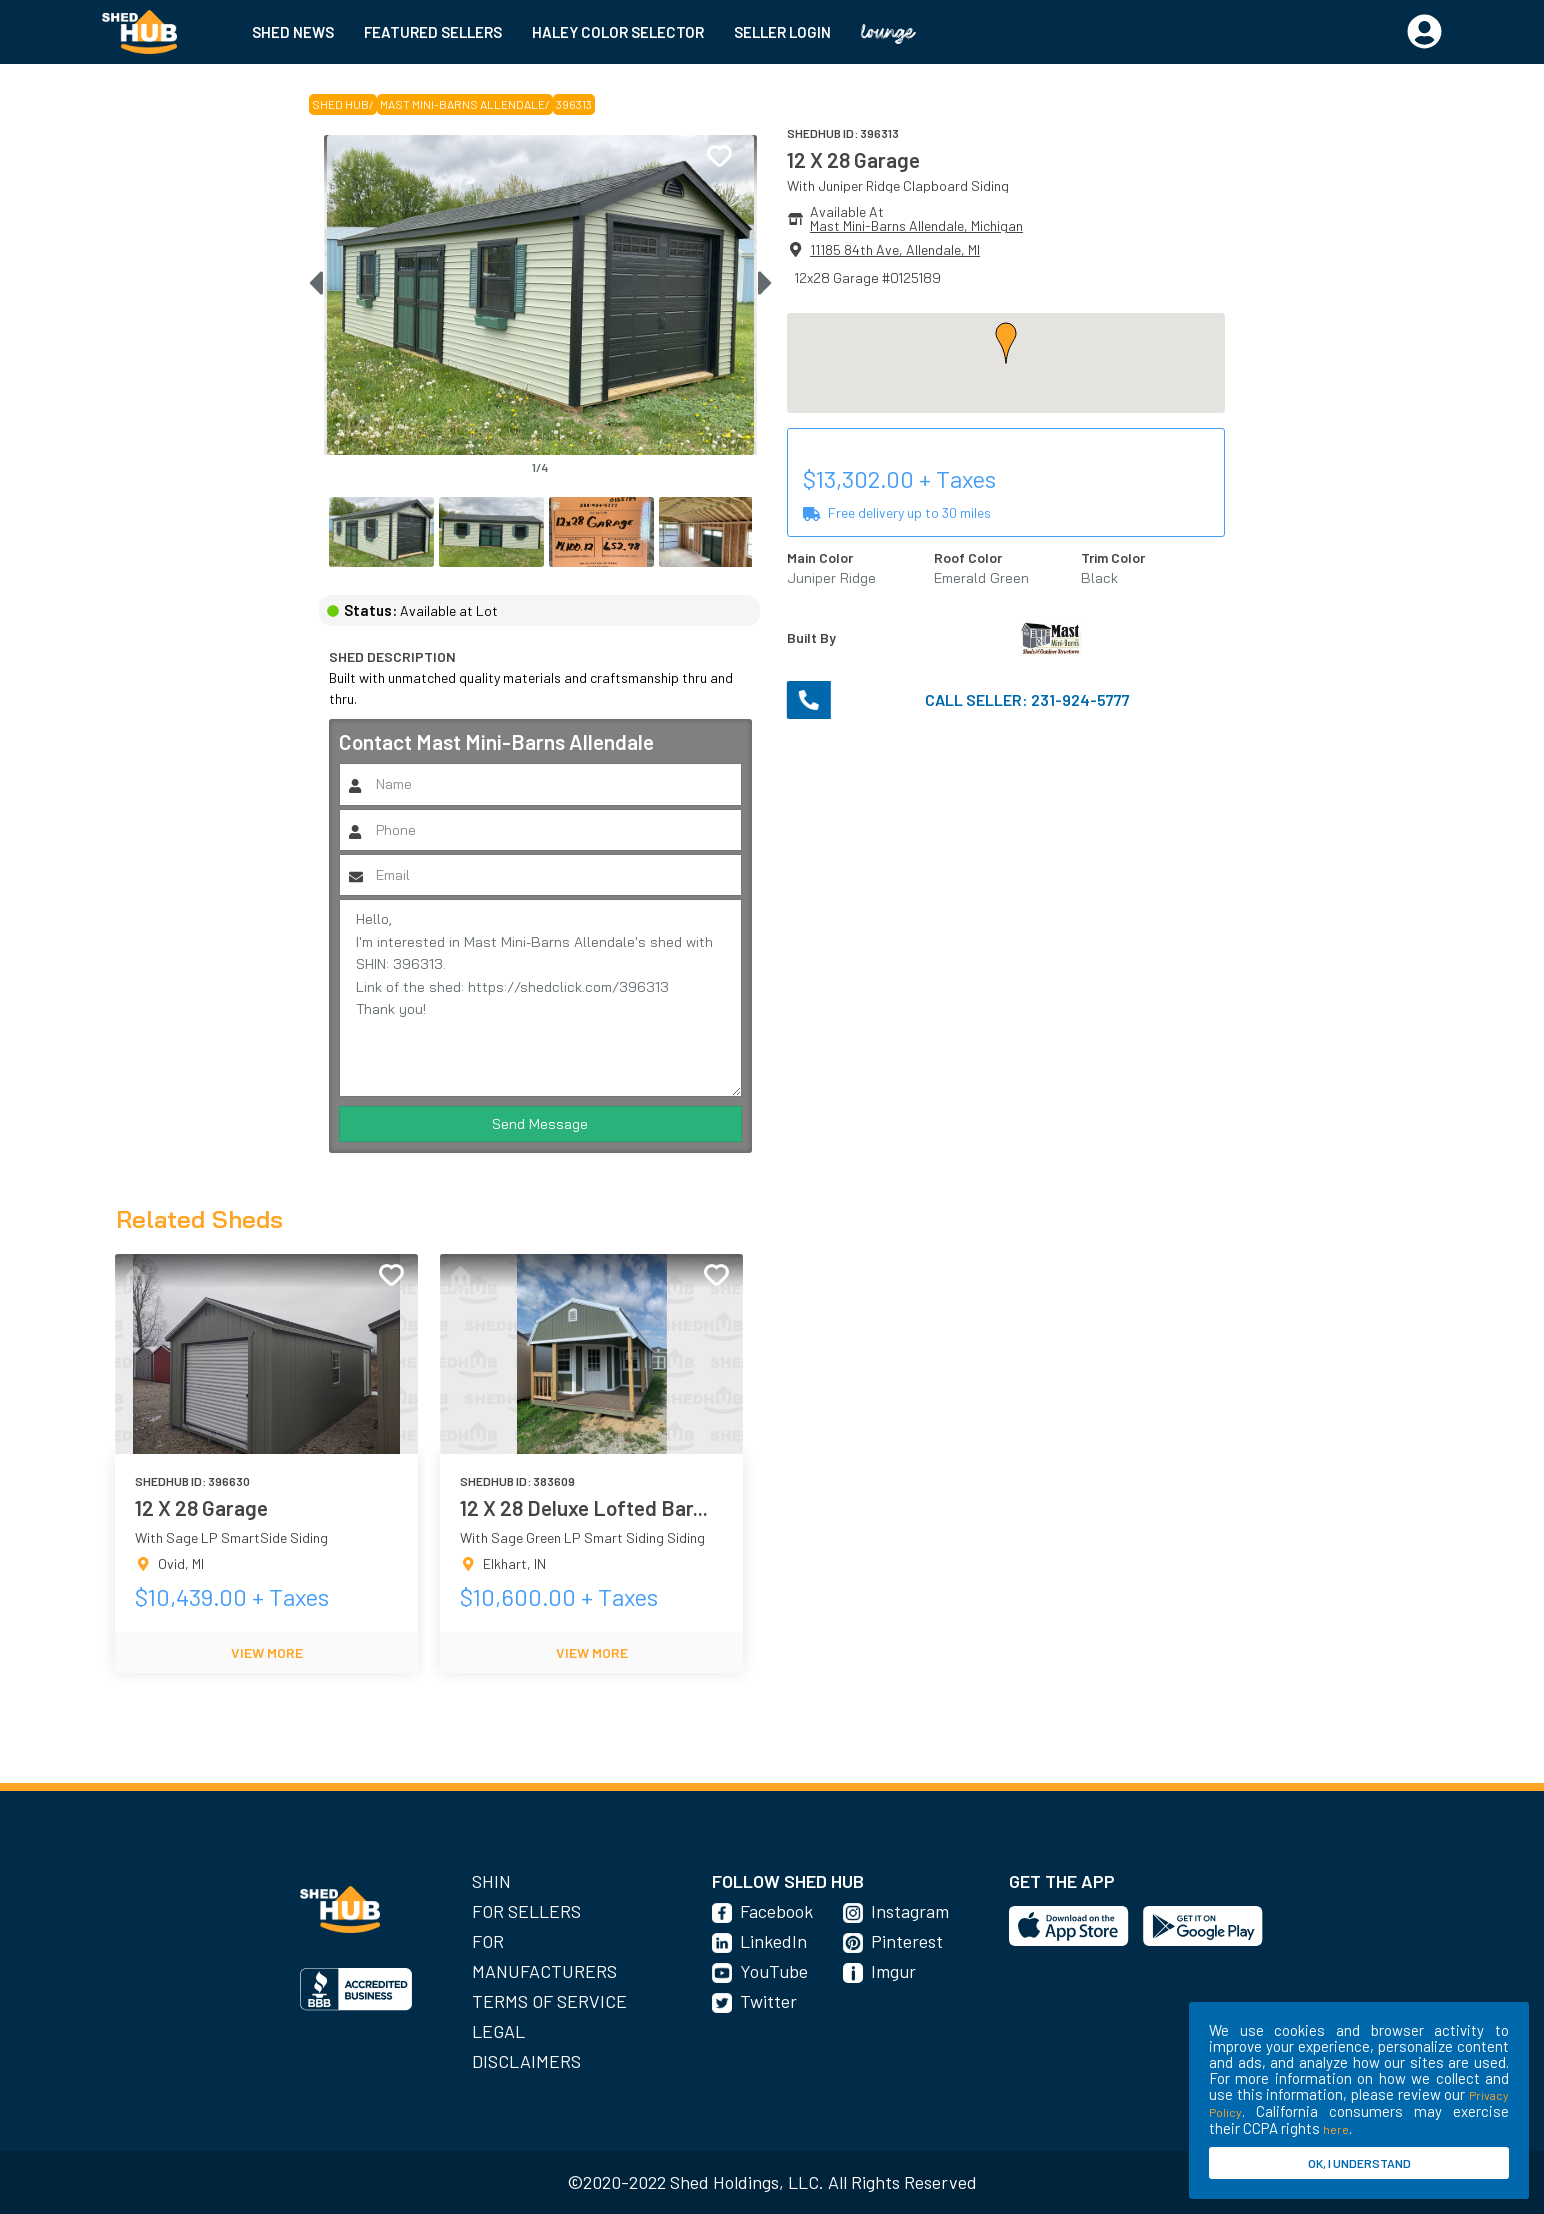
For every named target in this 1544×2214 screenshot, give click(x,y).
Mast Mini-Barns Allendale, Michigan (916, 225)
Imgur (893, 1971)
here (1336, 2129)
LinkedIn (773, 1941)
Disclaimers (526, 2061)
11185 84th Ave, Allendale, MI (895, 249)
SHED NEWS (293, 32)
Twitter (768, 2001)
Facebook (776, 1911)
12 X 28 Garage (853, 159)
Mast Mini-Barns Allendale (462, 104)
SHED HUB (340, 104)
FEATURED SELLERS (433, 32)
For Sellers (526, 1911)
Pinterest (907, 1941)
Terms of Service (549, 2001)
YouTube (774, 1971)
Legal (498, 2031)
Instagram (910, 1911)
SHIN (491, 1881)
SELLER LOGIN (782, 32)
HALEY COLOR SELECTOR (618, 32)
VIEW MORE (267, 1652)
